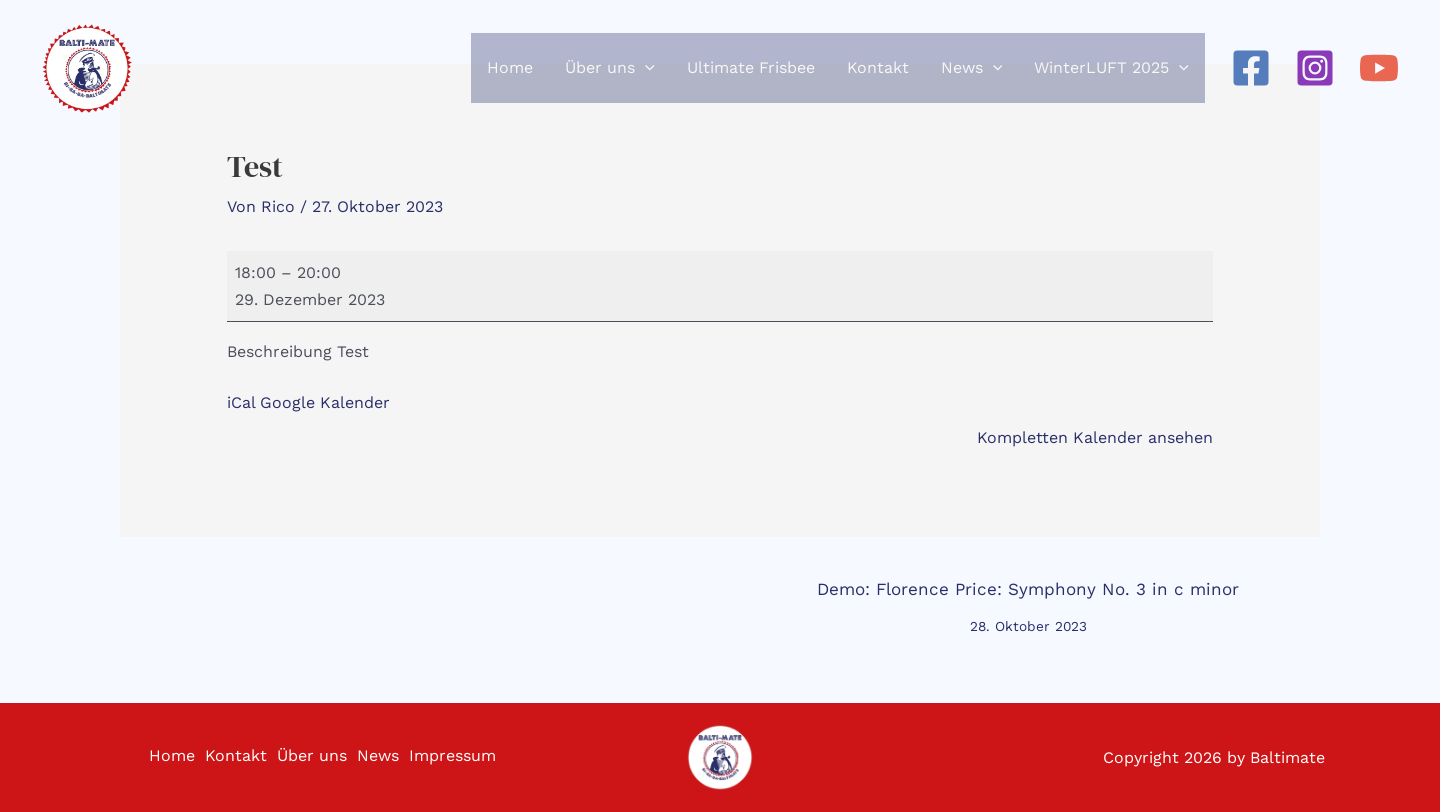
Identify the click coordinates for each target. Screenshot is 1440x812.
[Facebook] (1251, 80)
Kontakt (228, 757)
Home (159, 757)
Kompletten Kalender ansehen (1095, 437)
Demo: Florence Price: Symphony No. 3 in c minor (1028, 595)
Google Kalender (325, 402)
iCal (241, 402)
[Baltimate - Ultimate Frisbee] (90, 80)
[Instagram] (1315, 80)
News (380, 757)
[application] (645, 80)
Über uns (309, 757)
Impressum (459, 757)
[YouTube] (1379, 80)
